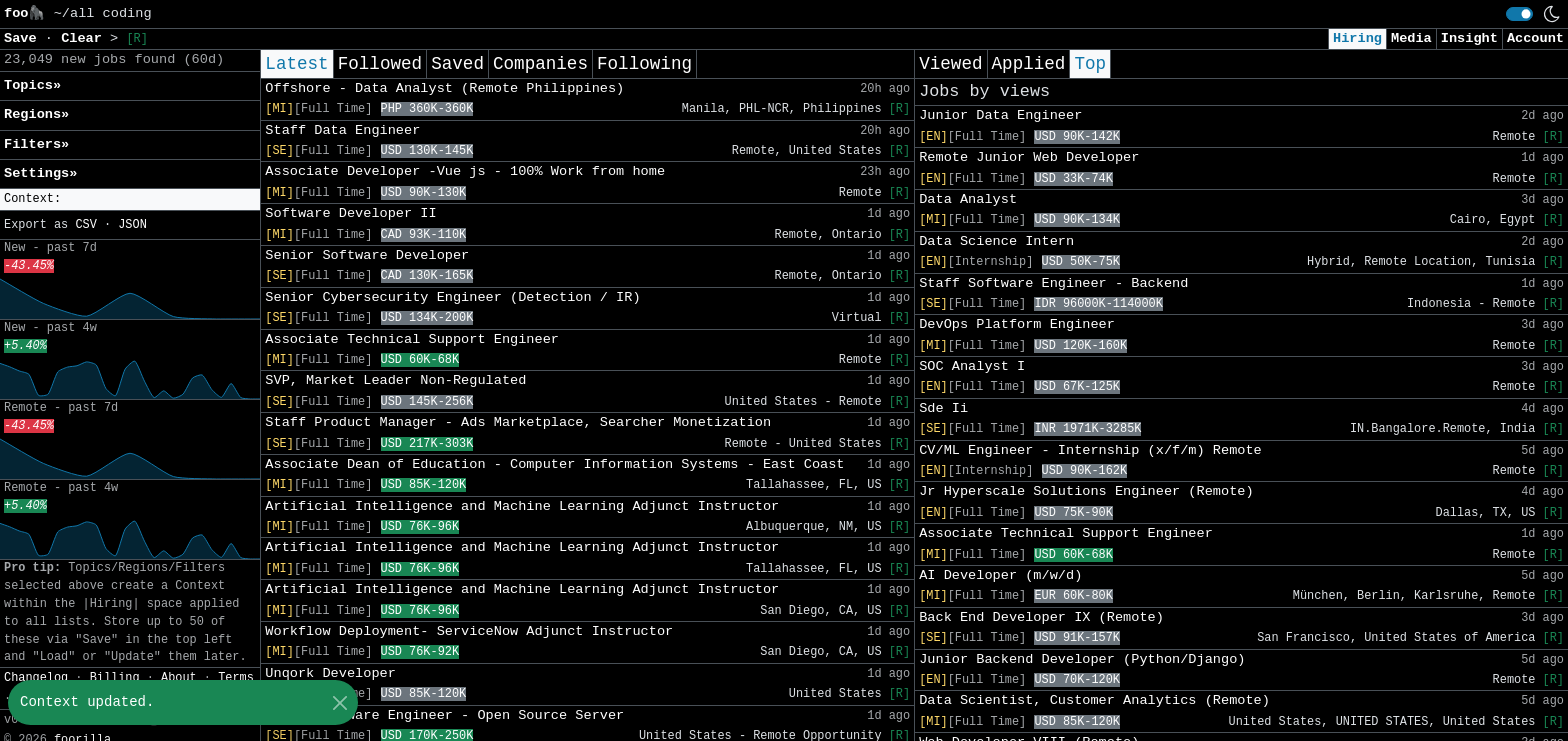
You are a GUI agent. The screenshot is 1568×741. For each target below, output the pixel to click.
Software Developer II (350, 213)
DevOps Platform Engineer (1017, 324)
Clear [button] (85, 38)
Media (1411, 38)
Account (1535, 38)
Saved (457, 64)
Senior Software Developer (367, 255)
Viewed (950, 64)
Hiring (1357, 38)
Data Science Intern (996, 241)
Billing (115, 678)
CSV (85, 225)
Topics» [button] (32, 85)
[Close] (339, 702)
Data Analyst (968, 199)
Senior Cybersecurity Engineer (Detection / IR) (452, 297)
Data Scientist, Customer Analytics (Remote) (1094, 700)
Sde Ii (943, 408)
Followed (380, 64)
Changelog (36, 678)
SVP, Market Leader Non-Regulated (395, 380)
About (179, 678)
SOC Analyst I (972, 366)
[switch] (1519, 14)
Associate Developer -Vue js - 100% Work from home (465, 171)
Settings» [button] (40, 173)
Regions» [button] (36, 114)
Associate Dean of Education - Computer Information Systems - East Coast (554, 464)
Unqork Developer (330, 673)
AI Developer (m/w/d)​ (1000, 575)
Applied (1029, 64)
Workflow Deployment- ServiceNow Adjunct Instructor (469, 631)
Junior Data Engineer (1000, 115)
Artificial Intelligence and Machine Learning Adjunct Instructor (522, 506)
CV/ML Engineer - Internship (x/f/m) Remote (1090, 450)
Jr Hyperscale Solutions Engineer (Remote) (1086, 491)
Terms (236, 678)
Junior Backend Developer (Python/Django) (1082, 659)
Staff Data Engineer (342, 130)
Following (644, 64)
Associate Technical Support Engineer (412, 339)
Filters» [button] (36, 144)
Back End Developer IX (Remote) (1041, 617)
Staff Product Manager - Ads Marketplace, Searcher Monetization (518, 422)
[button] (130, 199)
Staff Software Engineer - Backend (1053, 283)
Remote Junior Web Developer (1029, 157)
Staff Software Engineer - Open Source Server (444, 715)
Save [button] (24, 38)
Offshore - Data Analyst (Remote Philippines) (444, 88)
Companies (540, 64)
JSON (132, 225)
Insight (1469, 38)
